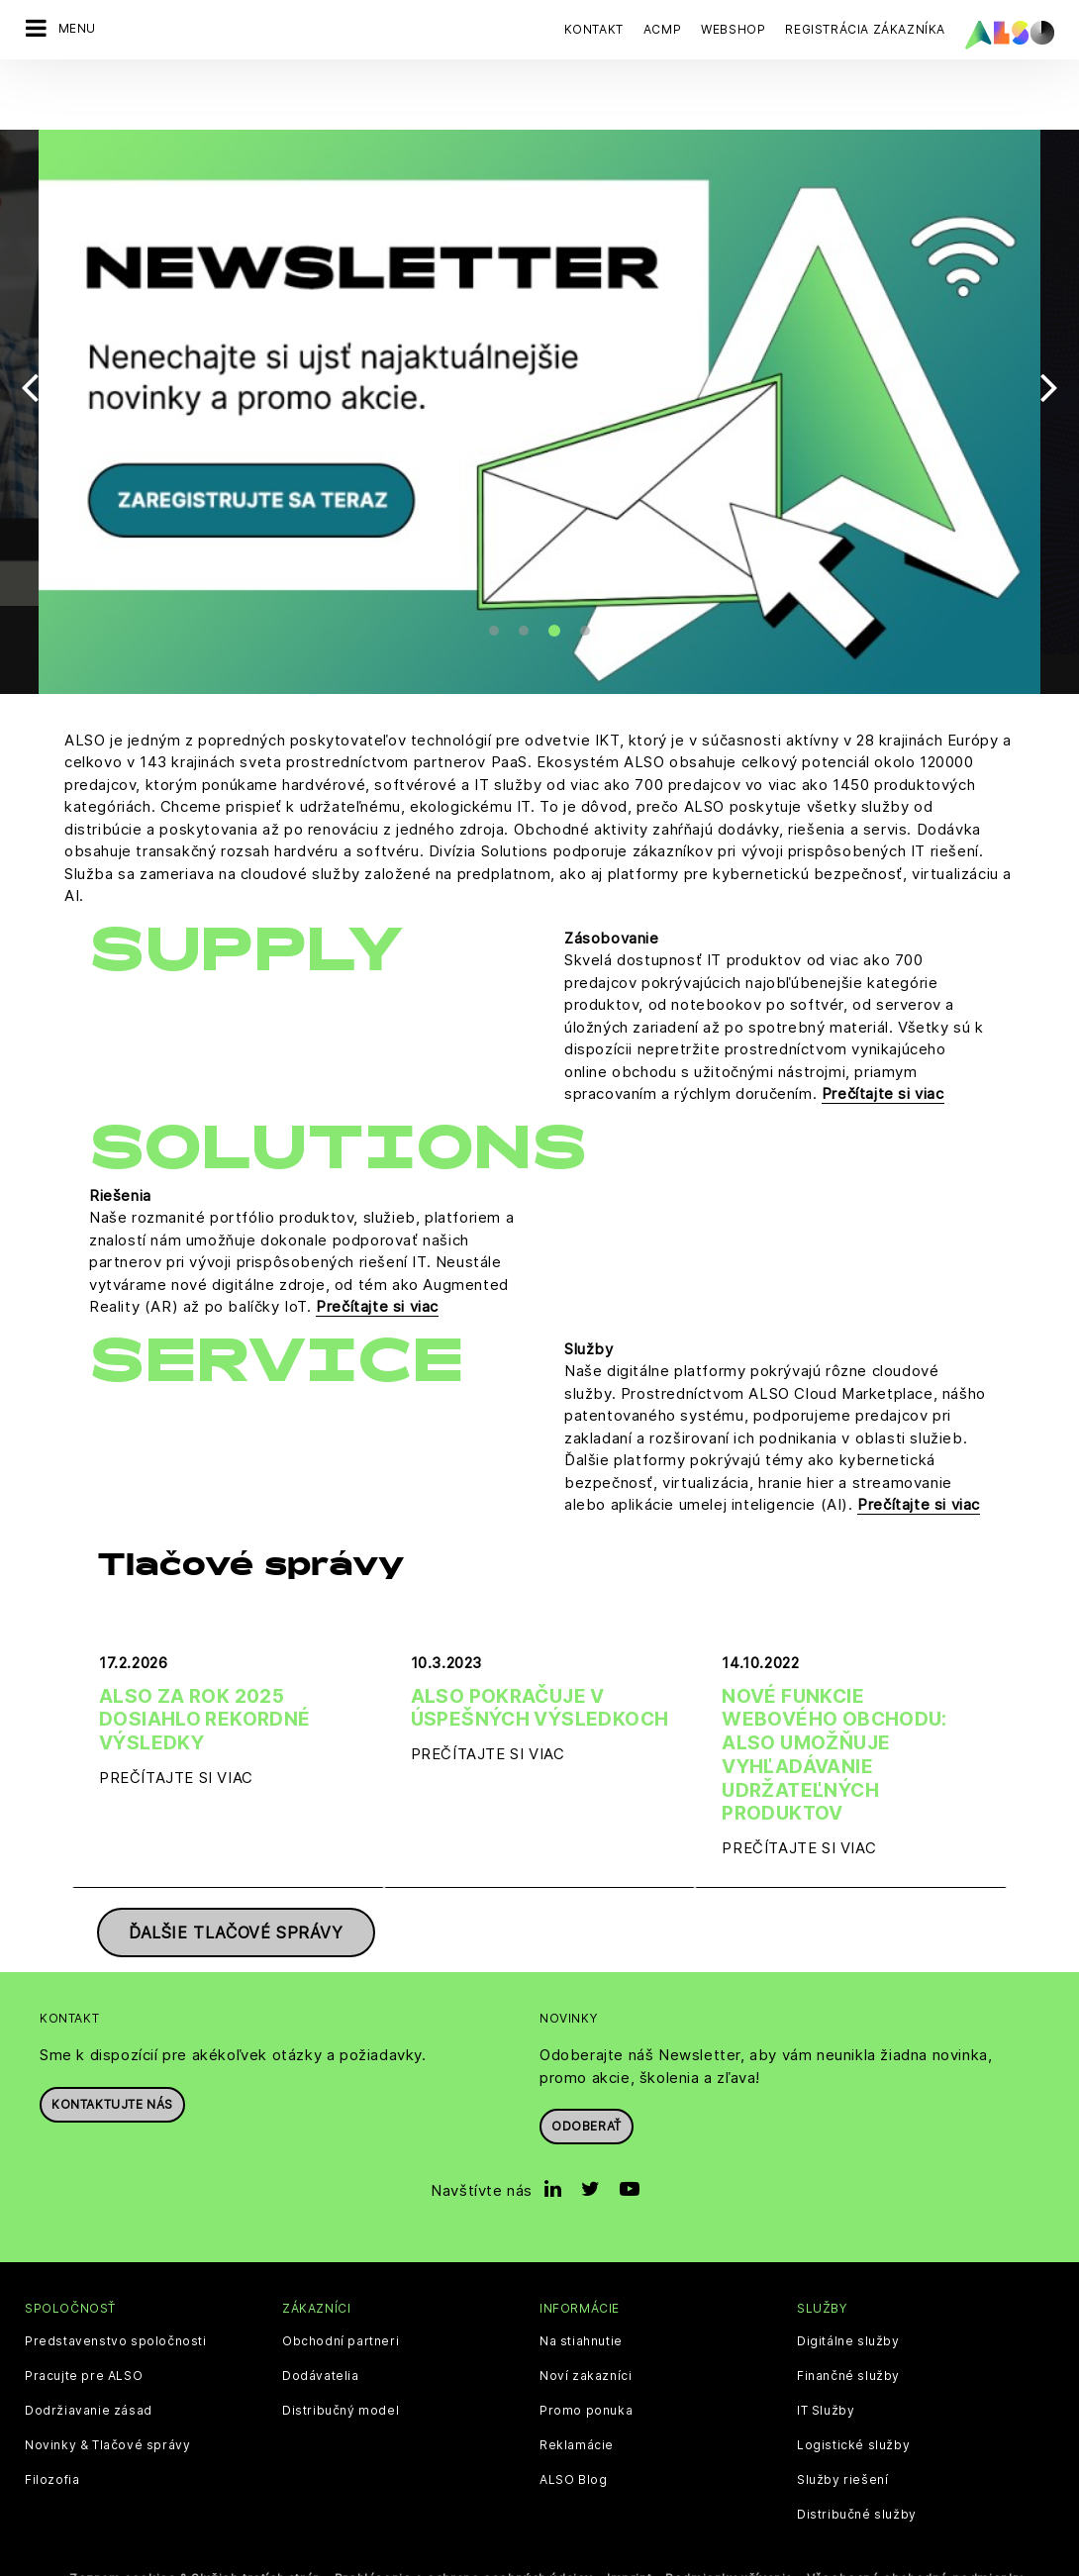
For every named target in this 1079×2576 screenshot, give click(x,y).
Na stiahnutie (581, 2301)
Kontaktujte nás (112, 2063)
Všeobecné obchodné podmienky (915, 2537)
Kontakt (594, 29)
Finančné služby (848, 2335)
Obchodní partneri (340, 2301)
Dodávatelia (320, 2335)
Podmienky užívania (729, 2537)
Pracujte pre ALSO (84, 2335)
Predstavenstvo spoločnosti (116, 2301)
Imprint (629, 2537)
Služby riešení (842, 2439)
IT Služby (825, 2370)
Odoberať (586, 2085)
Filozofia (52, 2439)
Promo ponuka (586, 2370)
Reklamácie (577, 2405)
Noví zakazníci (586, 2335)
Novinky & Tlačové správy (107, 2405)
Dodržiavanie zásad (88, 2370)
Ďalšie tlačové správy (236, 1892)
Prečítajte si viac (883, 1053)
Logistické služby (853, 2405)
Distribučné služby (857, 2474)
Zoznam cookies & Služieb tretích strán (195, 2537)
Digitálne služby (848, 2301)
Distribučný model (340, 2370)
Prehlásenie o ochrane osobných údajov (464, 2537)
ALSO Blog (573, 2439)
